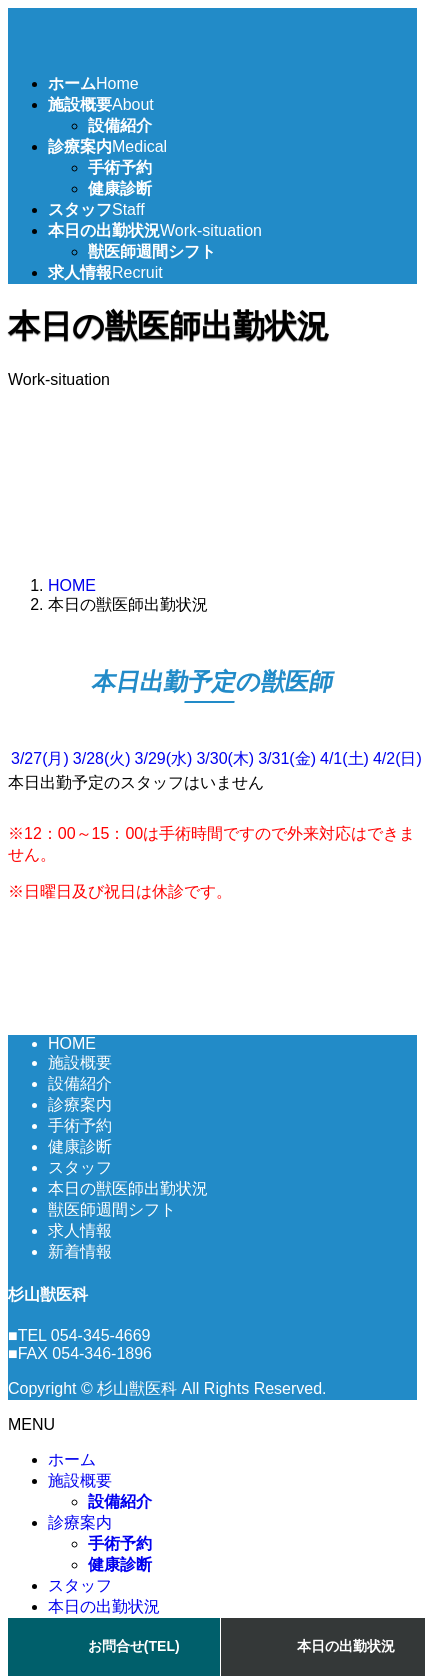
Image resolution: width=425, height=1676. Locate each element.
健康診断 (120, 188)
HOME (72, 1043)
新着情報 (80, 1251)
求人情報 (80, 1230)
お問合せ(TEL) (134, 1646)
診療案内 (80, 1104)
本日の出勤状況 (104, 1606)
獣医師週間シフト (152, 251)
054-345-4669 (101, 1335)
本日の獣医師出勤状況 (128, 1188)
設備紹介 (120, 125)
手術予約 (120, 167)
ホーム (72, 1459)
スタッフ (80, 1167)
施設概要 (80, 1062)
